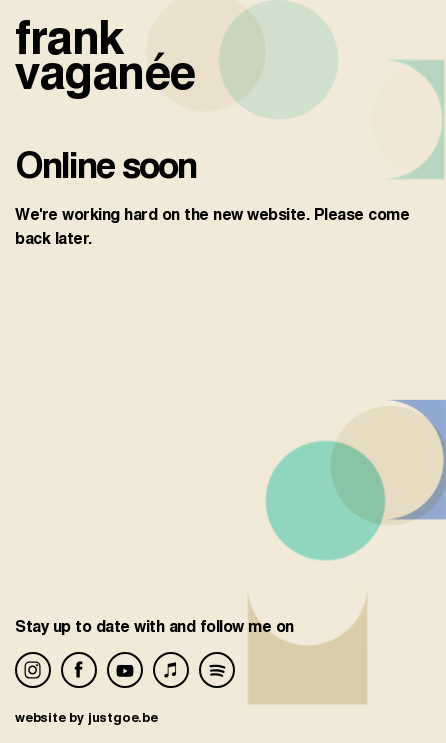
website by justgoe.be (86, 717)
